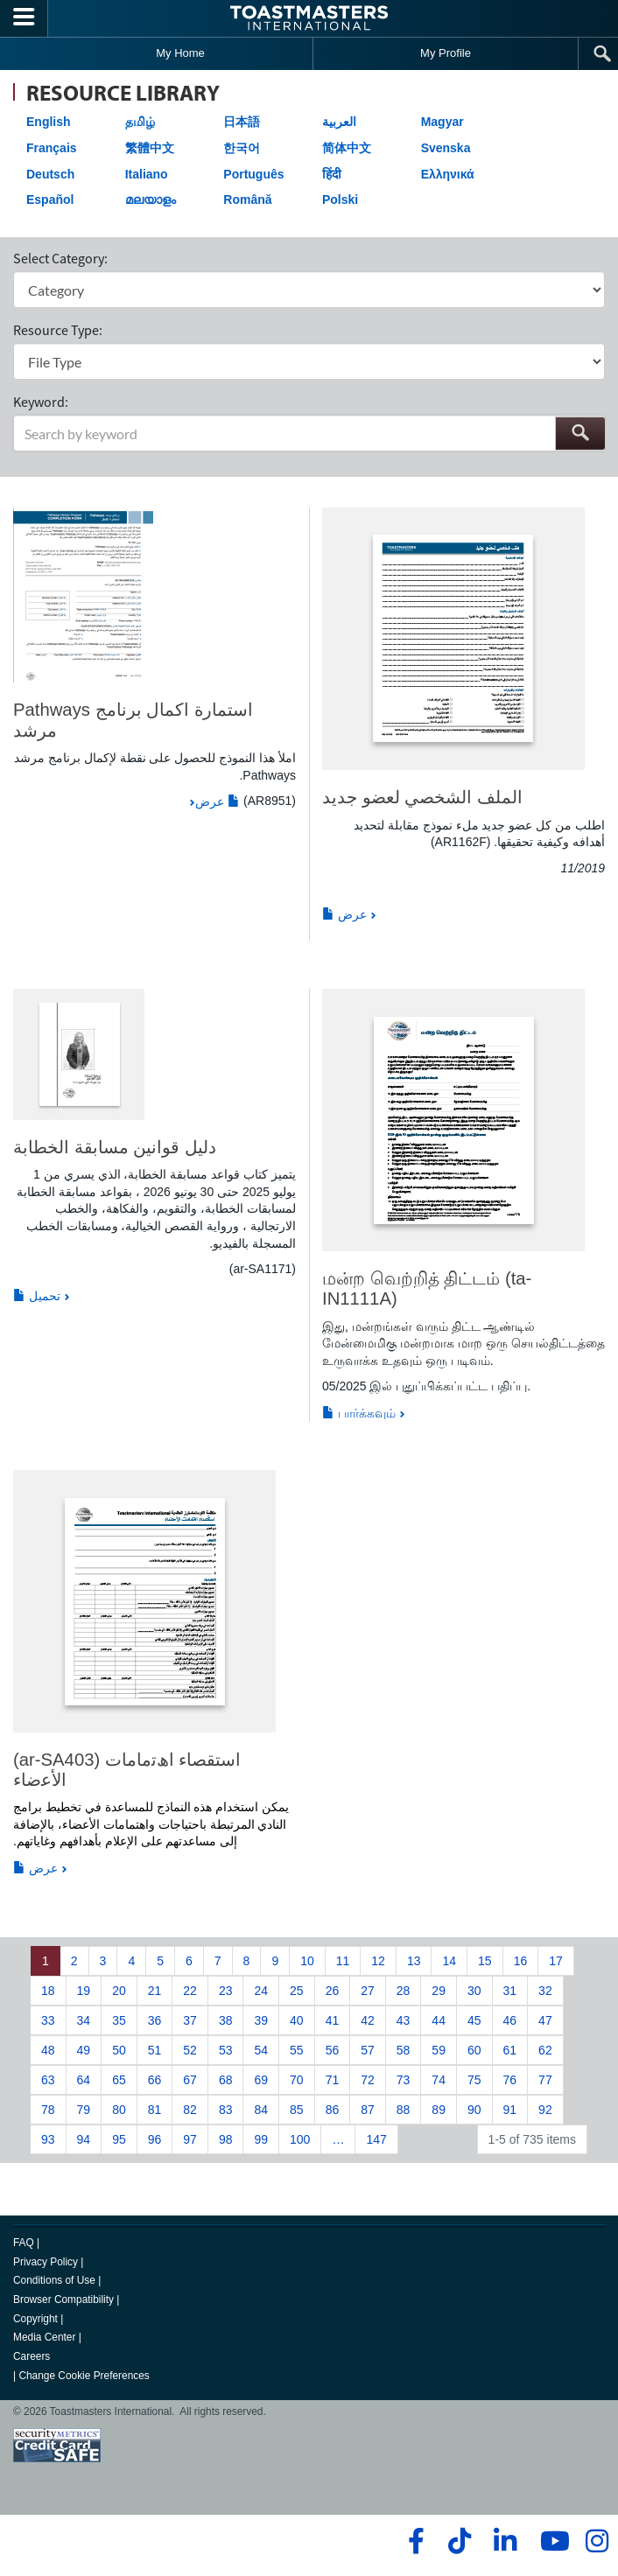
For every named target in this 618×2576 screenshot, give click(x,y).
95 (119, 2139)
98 (226, 2139)
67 (190, 2080)
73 (404, 2080)
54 (261, 2050)
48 (48, 2050)
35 (119, 2020)
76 (510, 2080)
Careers (31, 2356)
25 (297, 1991)
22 (190, 1991)
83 (226, 2110)
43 (404, 2020)
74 (439, 2080)
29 (439, 1991)
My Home (180, 53)
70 (297, 2080)
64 (84, 2080)
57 (368, 2050)
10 (307, 1961)
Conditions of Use (54, 2280)
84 (261, 2110)
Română (247, 199)
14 (449, 1961)
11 (343, 1961)
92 (545, 2110)
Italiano (146, 174)
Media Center (44, 2337)
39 (261, 2020)
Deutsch (50, 174)
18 (48, 1991)
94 (84, 2139)
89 (439, 2110)
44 (439, 2020)
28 (404, 1991)
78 (48, 2110)
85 (297, 2110)
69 (261, 2080)
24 (261, 1991)
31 (510, 1991)
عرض (217, 801)
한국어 (241, 148)
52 (190, 2050)
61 (510, 2050)
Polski (340, 199)
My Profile (445, 53)
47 (545, 2020)
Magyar (442, 122)
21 (155, 1991)
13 (414, 1961)
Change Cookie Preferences (83, 2376)
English (48, 122)
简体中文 (346, 148)
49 (84, 2050)
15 (485, 1961)
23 (226, 1991)
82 (190, 2110)
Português (253, 174)
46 (510, 2020)
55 (297, 2050)
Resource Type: (57, 330)
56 (333, 2050)
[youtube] (551, 2541)
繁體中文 (149, 148)
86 (333, 2110)
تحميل (36, 1296)
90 (474, 2110)
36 (155, 2020)
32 (545, 1991)
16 (521, 1961)
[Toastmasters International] (309, 18)
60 (474, 2050)
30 (474, 1991)
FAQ (23, 2242)
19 (84, 1991)
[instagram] (596, 2541)
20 (119, 1991)
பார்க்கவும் (359, 1413)
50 (119, 2050)
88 (404, 2110)
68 (226, 2080)
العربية (339, 122)
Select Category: (60, 258)
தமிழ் (140, 122)
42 (368, 2020)
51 (155, 2050)
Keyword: (40, 401)
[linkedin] (504, 2541)
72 (368, 2080)
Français (51, 148)
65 (119, 2080)
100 (300, 2139)
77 (545, 2080)
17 (556, 1961)
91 (510, 2110)
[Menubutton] (24, 18)
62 (545, 2050)
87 (368, 2110)
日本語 (241, 122)
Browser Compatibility (63, 2299)
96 (155, 2139)
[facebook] (413, 2541)
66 (155, 2080)
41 (333, 2020)
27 (368, 1991)
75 (474, 2080)
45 (474, 2020)
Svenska (446, 148)
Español (50, 199)
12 (378, 1961)
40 (297, 2020)
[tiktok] (459, 2541)
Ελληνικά (447, 174)
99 (261, 2139)
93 (48, 2139)
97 (190, 2139)
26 (333, 1991)
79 (84, 2110)
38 (226, 2020)
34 (84, 2020)
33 (48, 2020)
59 (439, 2050)
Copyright (35, 2319)
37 (190, 2020)
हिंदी (331, 174)
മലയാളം (150, 199)
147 (376, 2139)
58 (404, 2050)
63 (48, 2080)
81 (155, 2110)
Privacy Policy (45, 2262)
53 (226, 2050)
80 (119, 2110)
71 (333, 2080)
